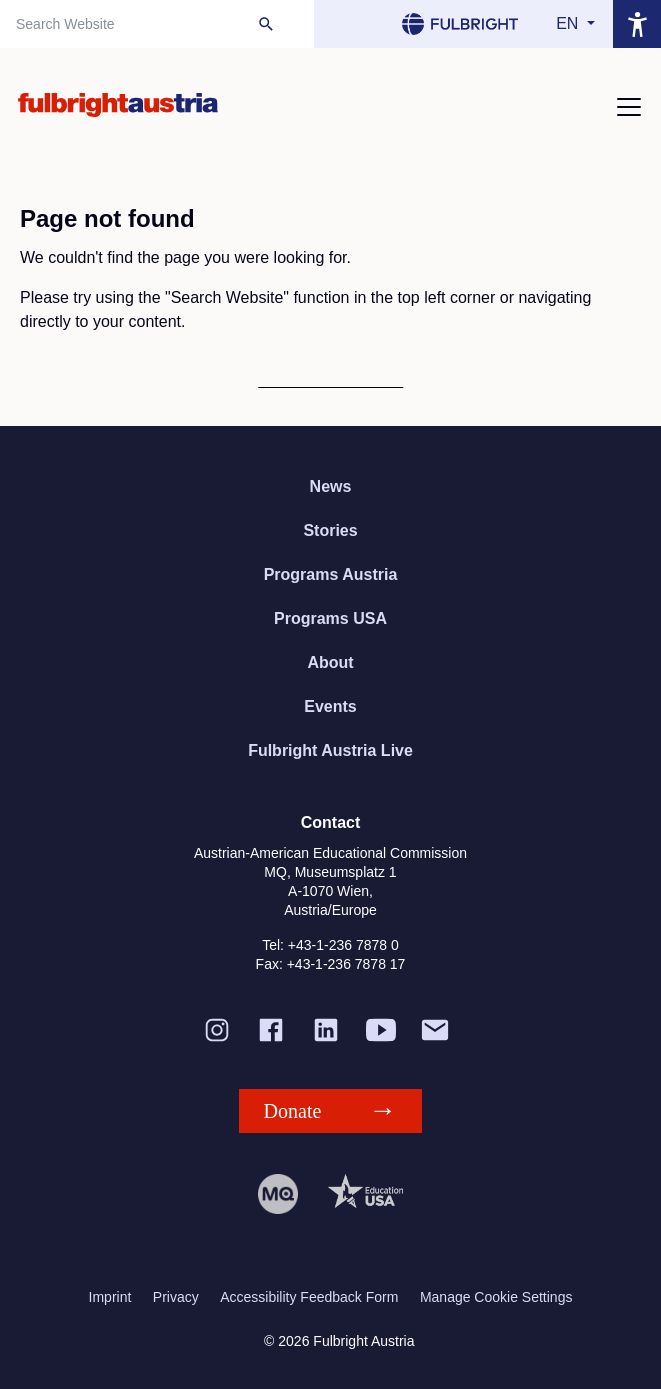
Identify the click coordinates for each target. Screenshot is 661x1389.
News (331, 486)
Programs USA (330, 618)
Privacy (176, 1297)
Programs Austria (331, 574)
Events (330, 706)
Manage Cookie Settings (496, 1297)
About (330, 662)
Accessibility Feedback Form (309, 1297)
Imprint (110, 1297)
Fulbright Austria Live (330, 750)
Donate (293, 1111)
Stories (330, 530)
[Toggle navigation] (629, 107)
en (569, 23)
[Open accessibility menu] (637, 24)
